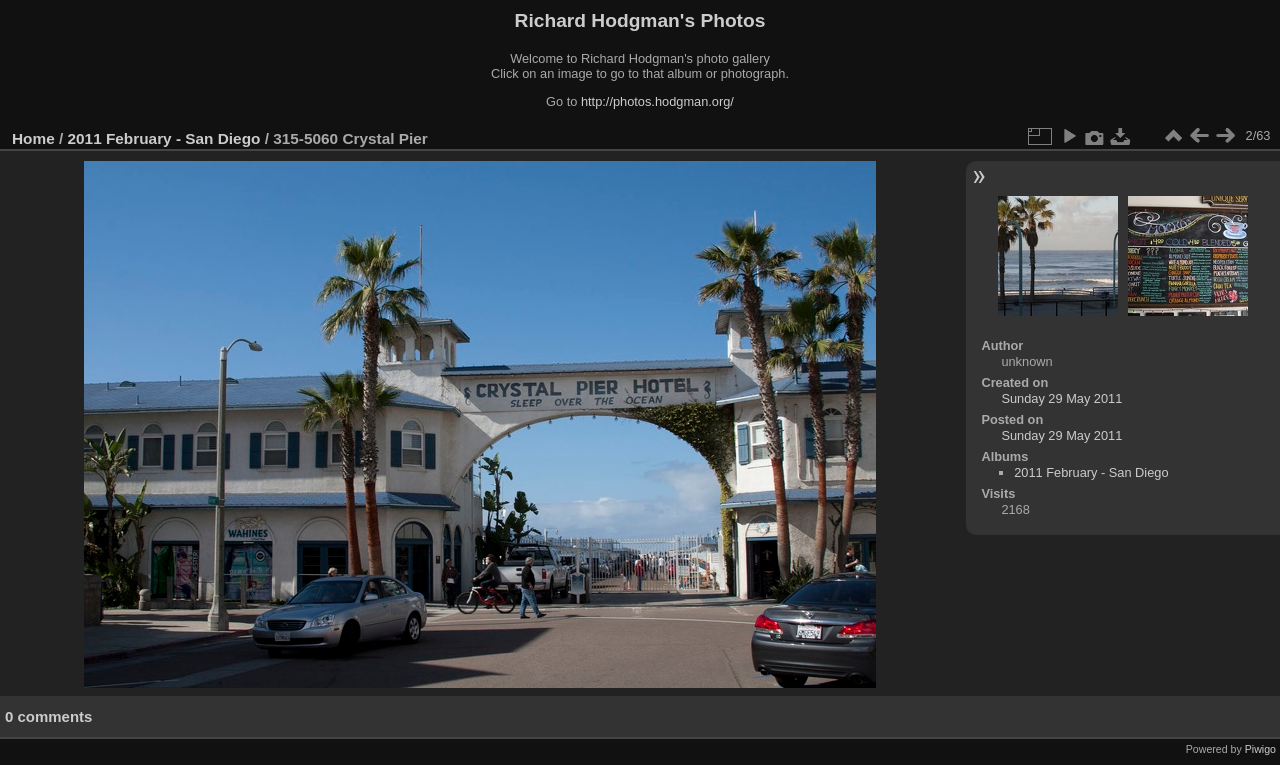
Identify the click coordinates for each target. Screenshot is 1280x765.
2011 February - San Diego (164, 138)
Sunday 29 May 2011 (1061, 398)
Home (33, 138)
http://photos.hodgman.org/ (657, 101)
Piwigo (1260, 749)
